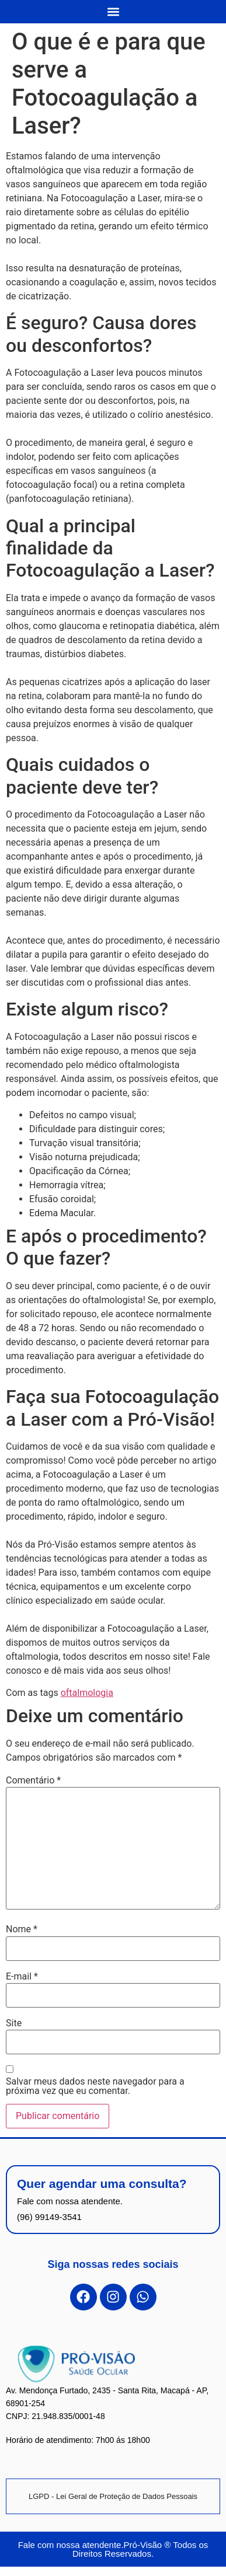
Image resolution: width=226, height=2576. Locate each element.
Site (14, 2023)
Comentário (33, 1780)
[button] (113, 11)
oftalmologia (87, 1692)
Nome (21, 1929)
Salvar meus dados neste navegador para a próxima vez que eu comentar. (95, 2086)
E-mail (22, 1976)
